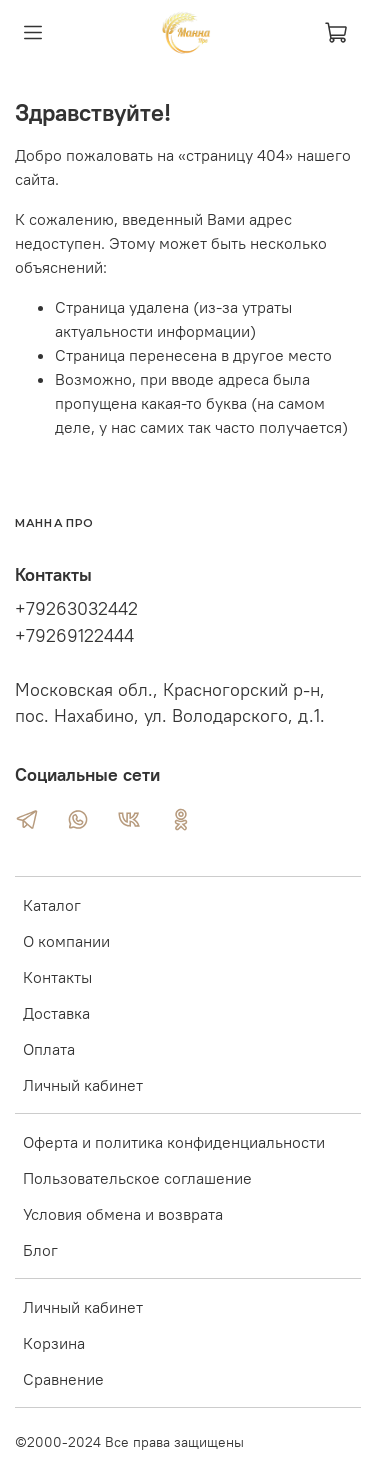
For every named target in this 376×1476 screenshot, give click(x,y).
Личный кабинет (83, 1085)
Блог (40, 1250)
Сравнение (63, 1379)
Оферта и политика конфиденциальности (174, 1142)
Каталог (52, 905)
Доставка (56, 1013)
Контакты (57, 977)
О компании (66, 941)
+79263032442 (76, 609)
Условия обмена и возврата (123, 1214)
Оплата (49, 1049)
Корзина (54, 1343)
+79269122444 (74, 636)
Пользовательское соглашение (137, 1178)
